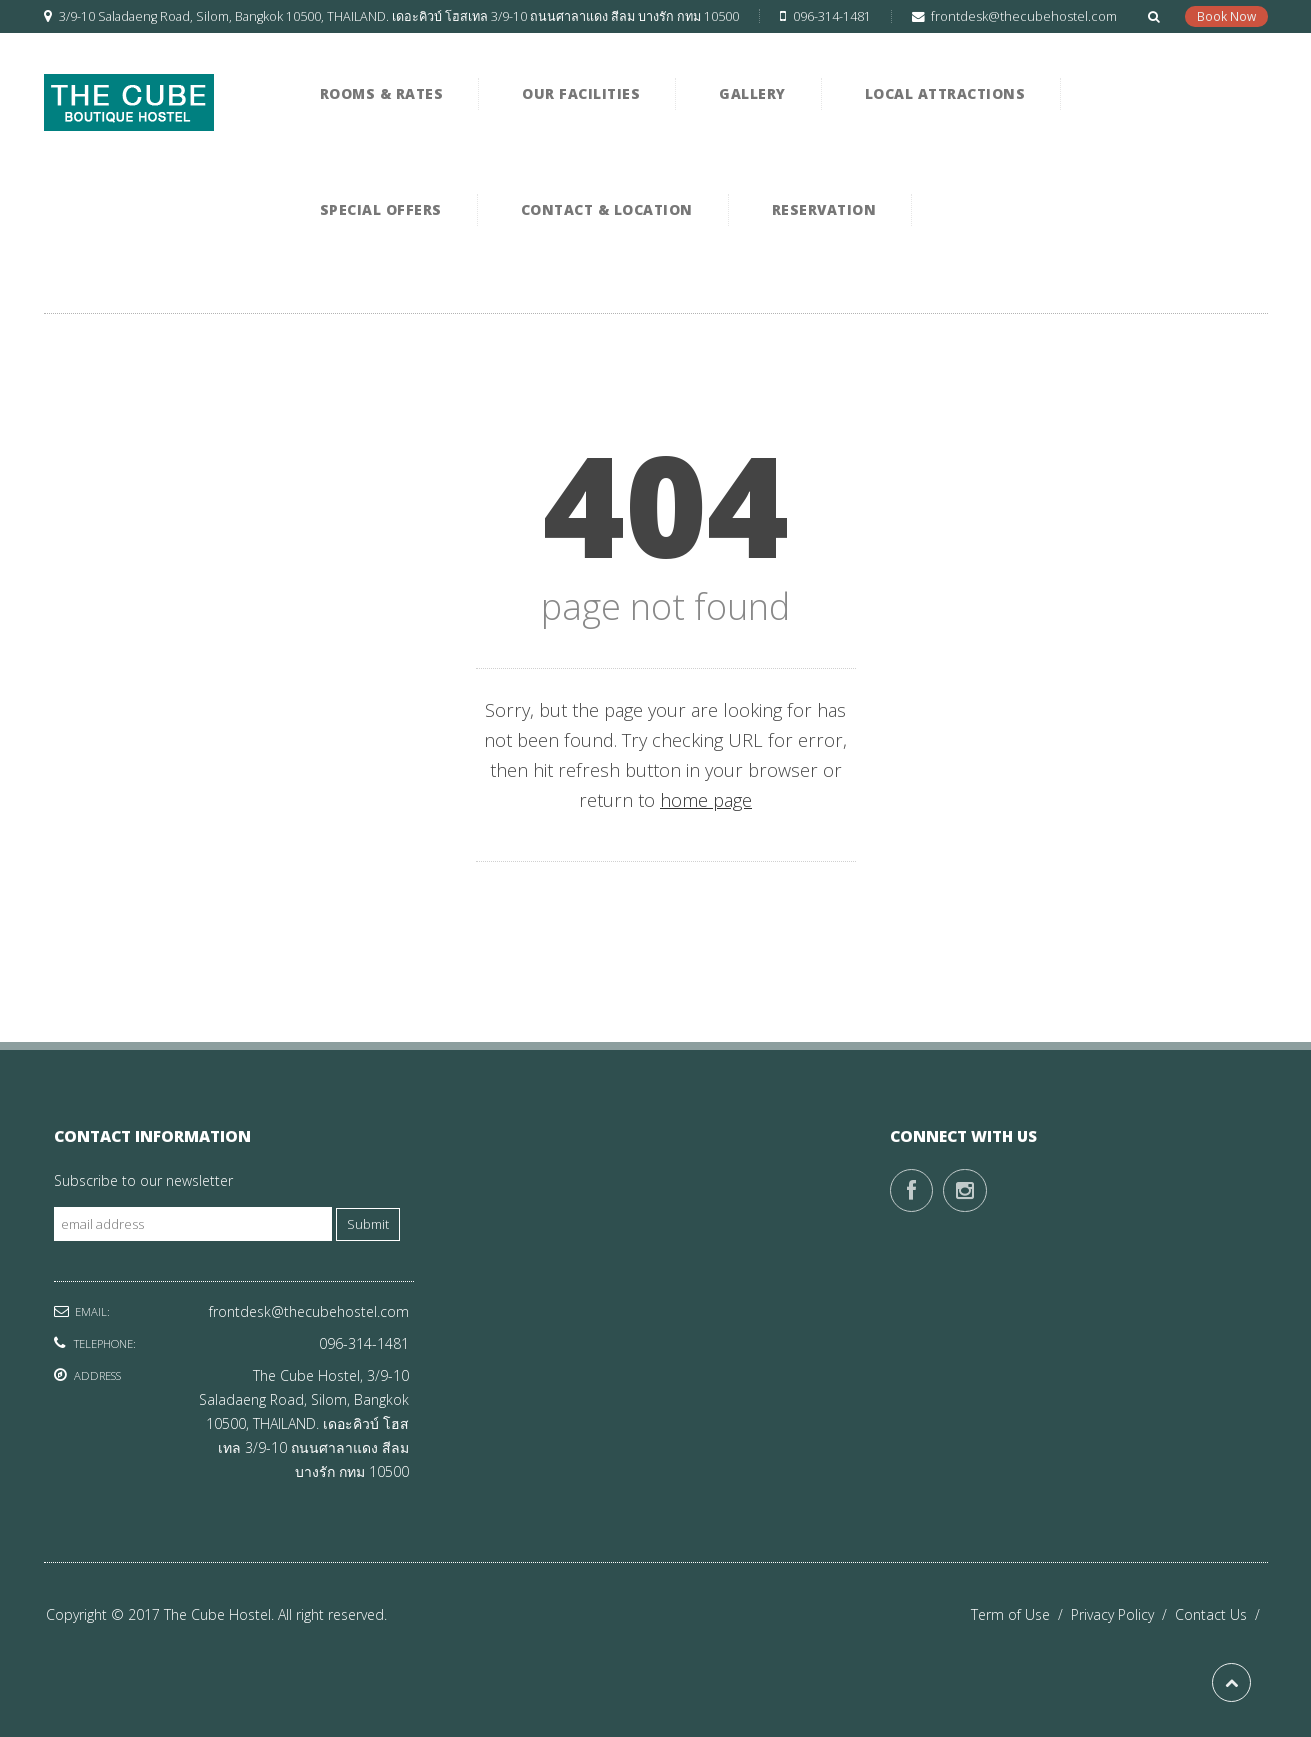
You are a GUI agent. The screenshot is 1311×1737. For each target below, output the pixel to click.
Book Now (1226, 16)
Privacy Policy (1123, 1614)
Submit (368, 1224)
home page (706, 800)
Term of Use (1021, 1614)
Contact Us (1221, 1614)
